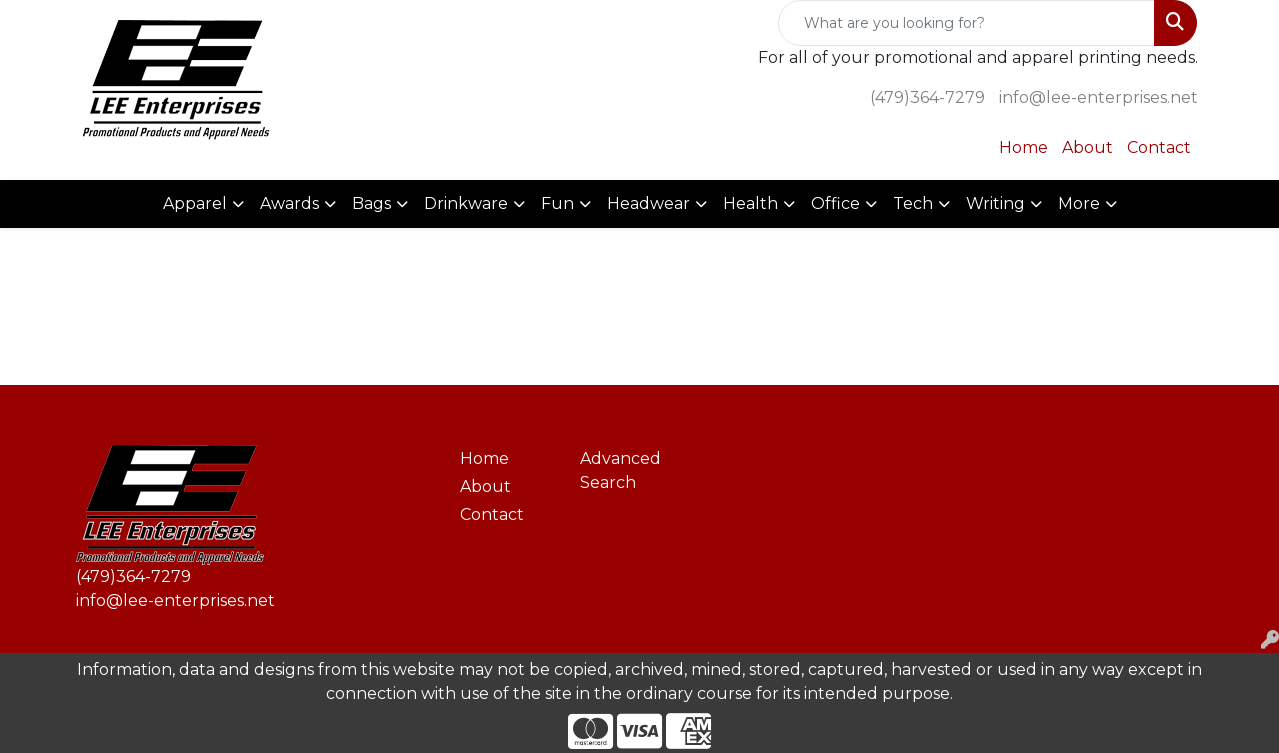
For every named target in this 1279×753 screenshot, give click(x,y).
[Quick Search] (966, 23)
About (1087, 147)
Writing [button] (995, 203)
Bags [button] (371, 203)
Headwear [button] (648, 203)
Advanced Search (620, 470)
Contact (1159, 147)
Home (1023, 147)
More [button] (1079, 203)
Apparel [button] (195, 203)
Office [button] (835, 203)
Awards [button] (289, 203)
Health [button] (750, 203)
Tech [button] (913, 203)
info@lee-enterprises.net (1098, 97)
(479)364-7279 (927, 97)
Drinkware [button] (466, 203)
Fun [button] (557, 203)
